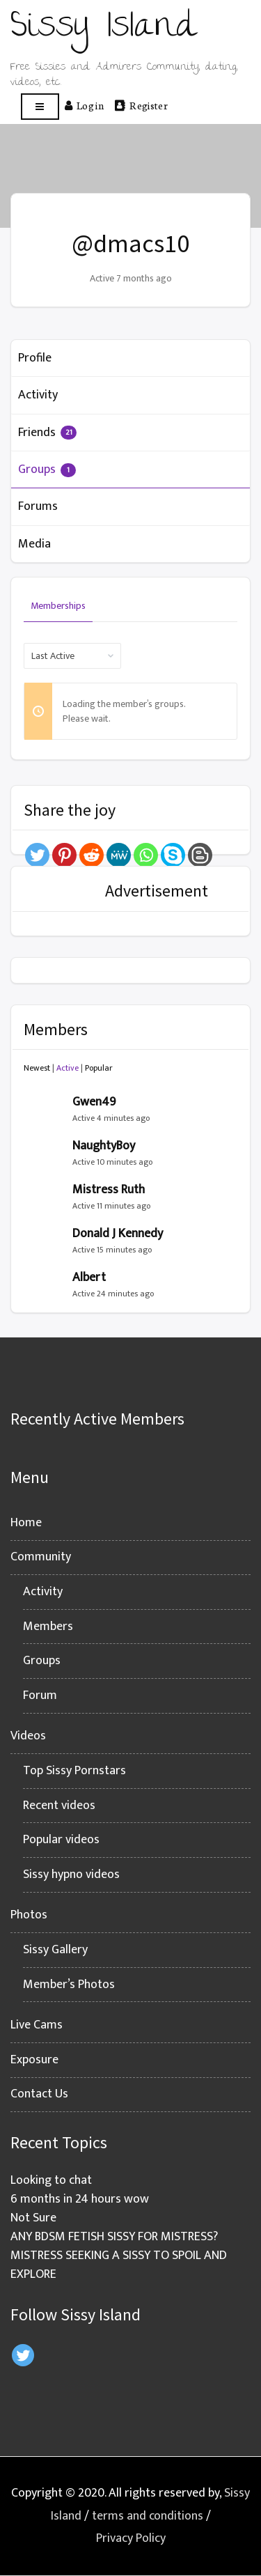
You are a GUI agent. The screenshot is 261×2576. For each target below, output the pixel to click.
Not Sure (33, 2218)
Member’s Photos (69, 1984)
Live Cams (36, 2025)
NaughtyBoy (103, 1145)
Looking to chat (51, 2180)
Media (34, 544)
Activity (38, 395)
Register (141, 105)
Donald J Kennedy (117, 1233)
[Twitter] (37, 855)
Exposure (34, 2059)
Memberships (58, 606)
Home (26, 1522)
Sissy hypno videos (71, 1874)
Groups (47, 469)
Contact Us (39, 2094)
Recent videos (59, 1805)
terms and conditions (147, 2516)
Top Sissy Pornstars (74, 1770)
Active (67, 1068)
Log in (84, 105)
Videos (28, 1735)
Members (48, 1626)
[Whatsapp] (146, 855)
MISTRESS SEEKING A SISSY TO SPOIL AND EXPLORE (118, 2265)
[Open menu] (40, 107)
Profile (35, 358)
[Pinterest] (64, 855)
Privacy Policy (131, 2538)
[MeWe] (118, 855)
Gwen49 (94, 1102)
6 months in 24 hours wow (79, 2199)
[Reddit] (91, 855)
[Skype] (173, 855)
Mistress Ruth (108, 1189)
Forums (38, 506)
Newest (37, 1068)
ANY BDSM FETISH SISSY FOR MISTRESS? (114, 2236)
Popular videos (61, 1839)
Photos (28, 1914)
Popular (99, 1068)
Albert (89, 1277)
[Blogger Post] (200, 855)
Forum (40, 1695)
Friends (47, 432)
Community (40, 1556)
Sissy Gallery (55, 1949)
